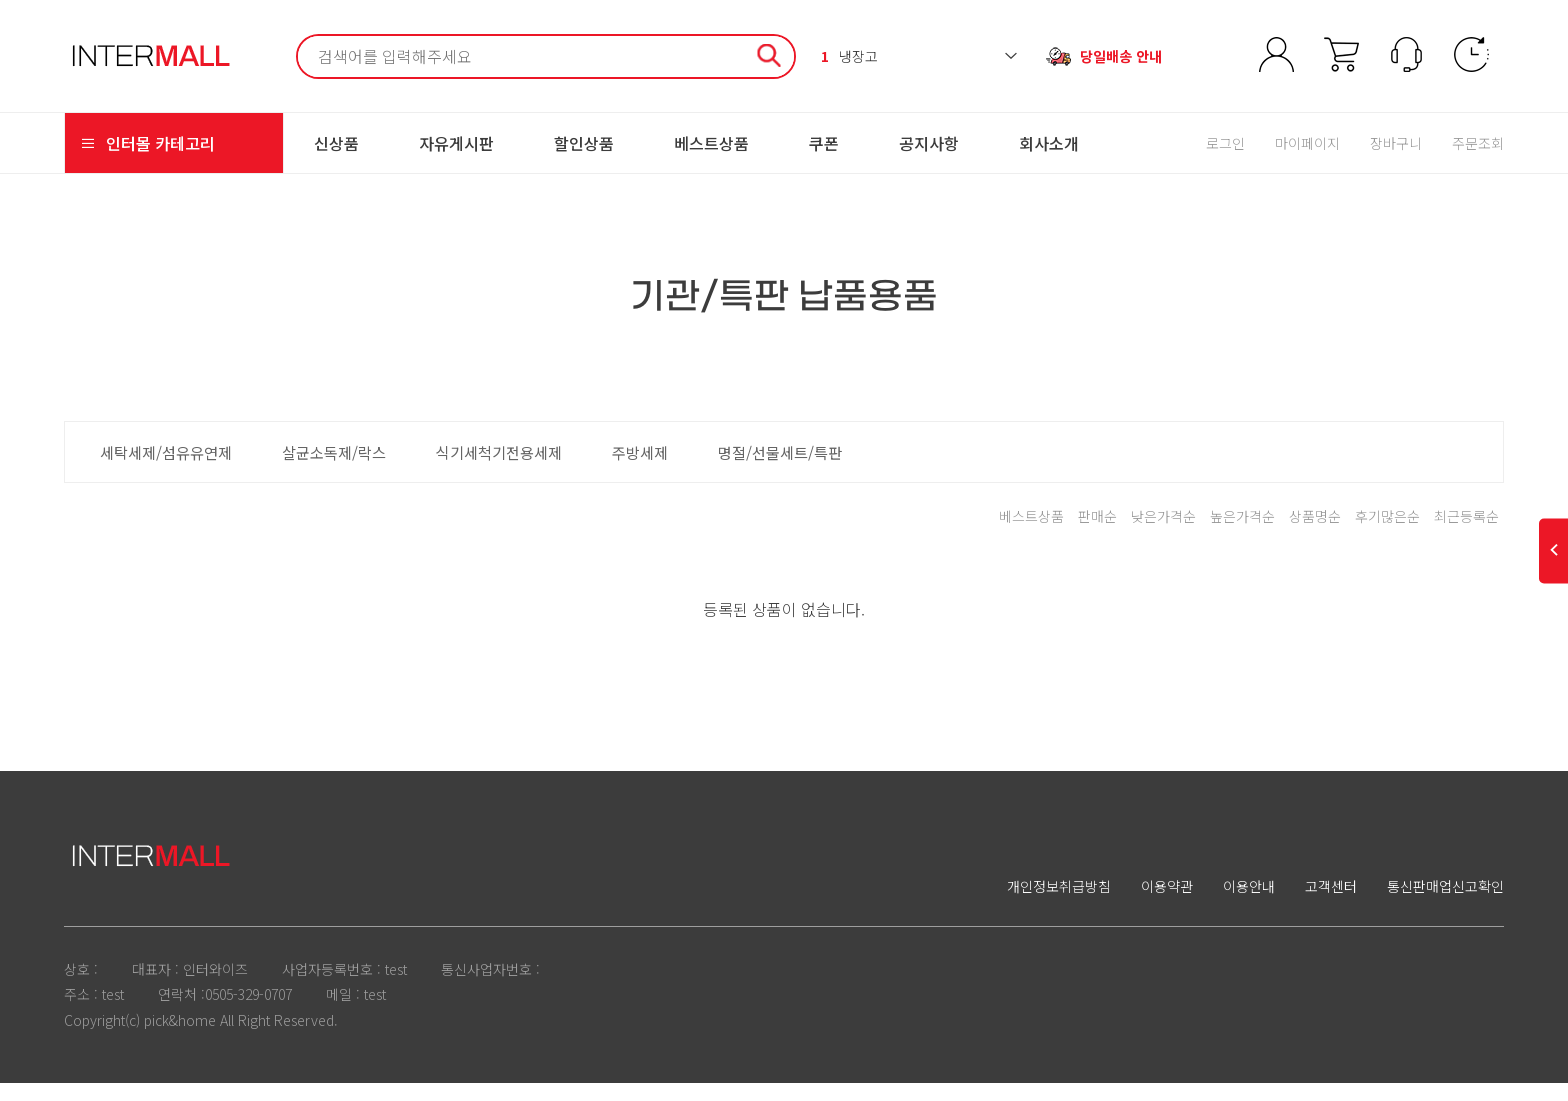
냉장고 (849, 65)
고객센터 (1331, 904)
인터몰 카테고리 (147, 161)
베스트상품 (711, 161)
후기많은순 (1387, 534)
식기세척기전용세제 (499, 470)
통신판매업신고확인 (1445, 904)
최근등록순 (1466, 534)
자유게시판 (456, 161)
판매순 (1097, 534)
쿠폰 (824, 161)
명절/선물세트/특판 (780, 470)
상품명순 (1315, 534)
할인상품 (584, 161)
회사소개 (1049, 161)
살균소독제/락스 (334, 470)
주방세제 (640, 470)
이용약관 (1167, 904)
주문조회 (1478, 161)
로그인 (1225, 161)
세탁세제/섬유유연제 (166, 470)
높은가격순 (1242, 534)
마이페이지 (1307, 161)
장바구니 (1396, 161)
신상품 (336, 161)
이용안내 (1249, 904)
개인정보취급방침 (1059, 904)
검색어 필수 (298, 45)
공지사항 (929, 161)
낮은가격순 (1163, 534)
